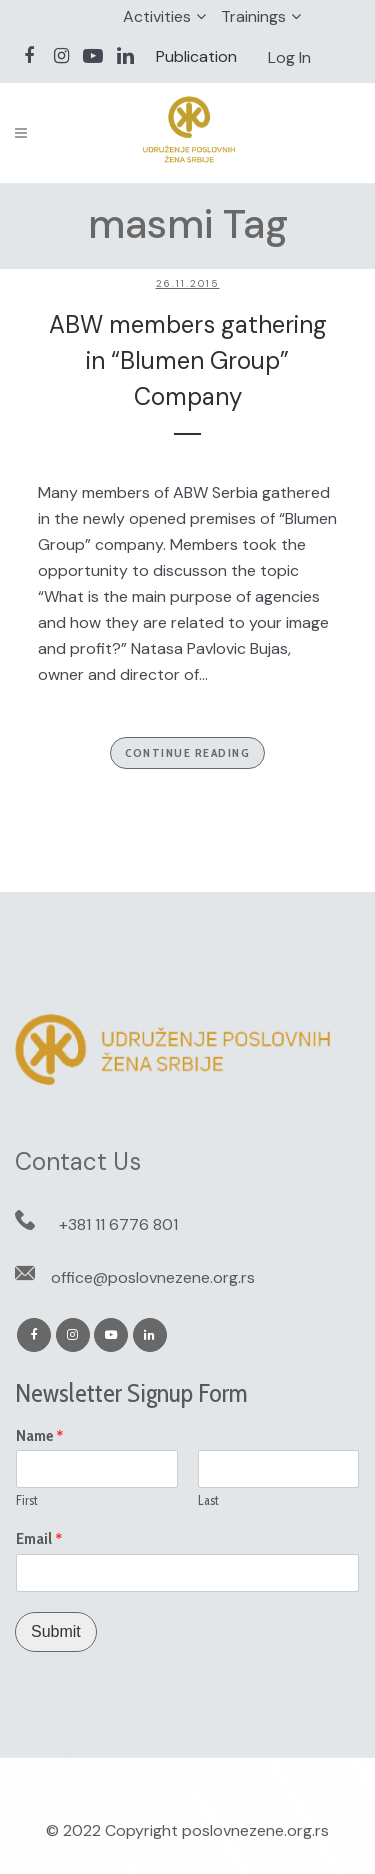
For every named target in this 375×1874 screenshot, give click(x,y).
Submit (56, 1631)
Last (208, 1500)
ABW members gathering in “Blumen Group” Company (188, 360)
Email (39, 1539)
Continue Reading (187, 752)
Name (40, 1436)
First (27, 1500)
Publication (196, 56)
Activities (157, 16)
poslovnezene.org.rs (255, 1830)
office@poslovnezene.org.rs (153, 1277)
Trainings (253, 16)
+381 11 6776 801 (118, 1224)
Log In (289, 57)
